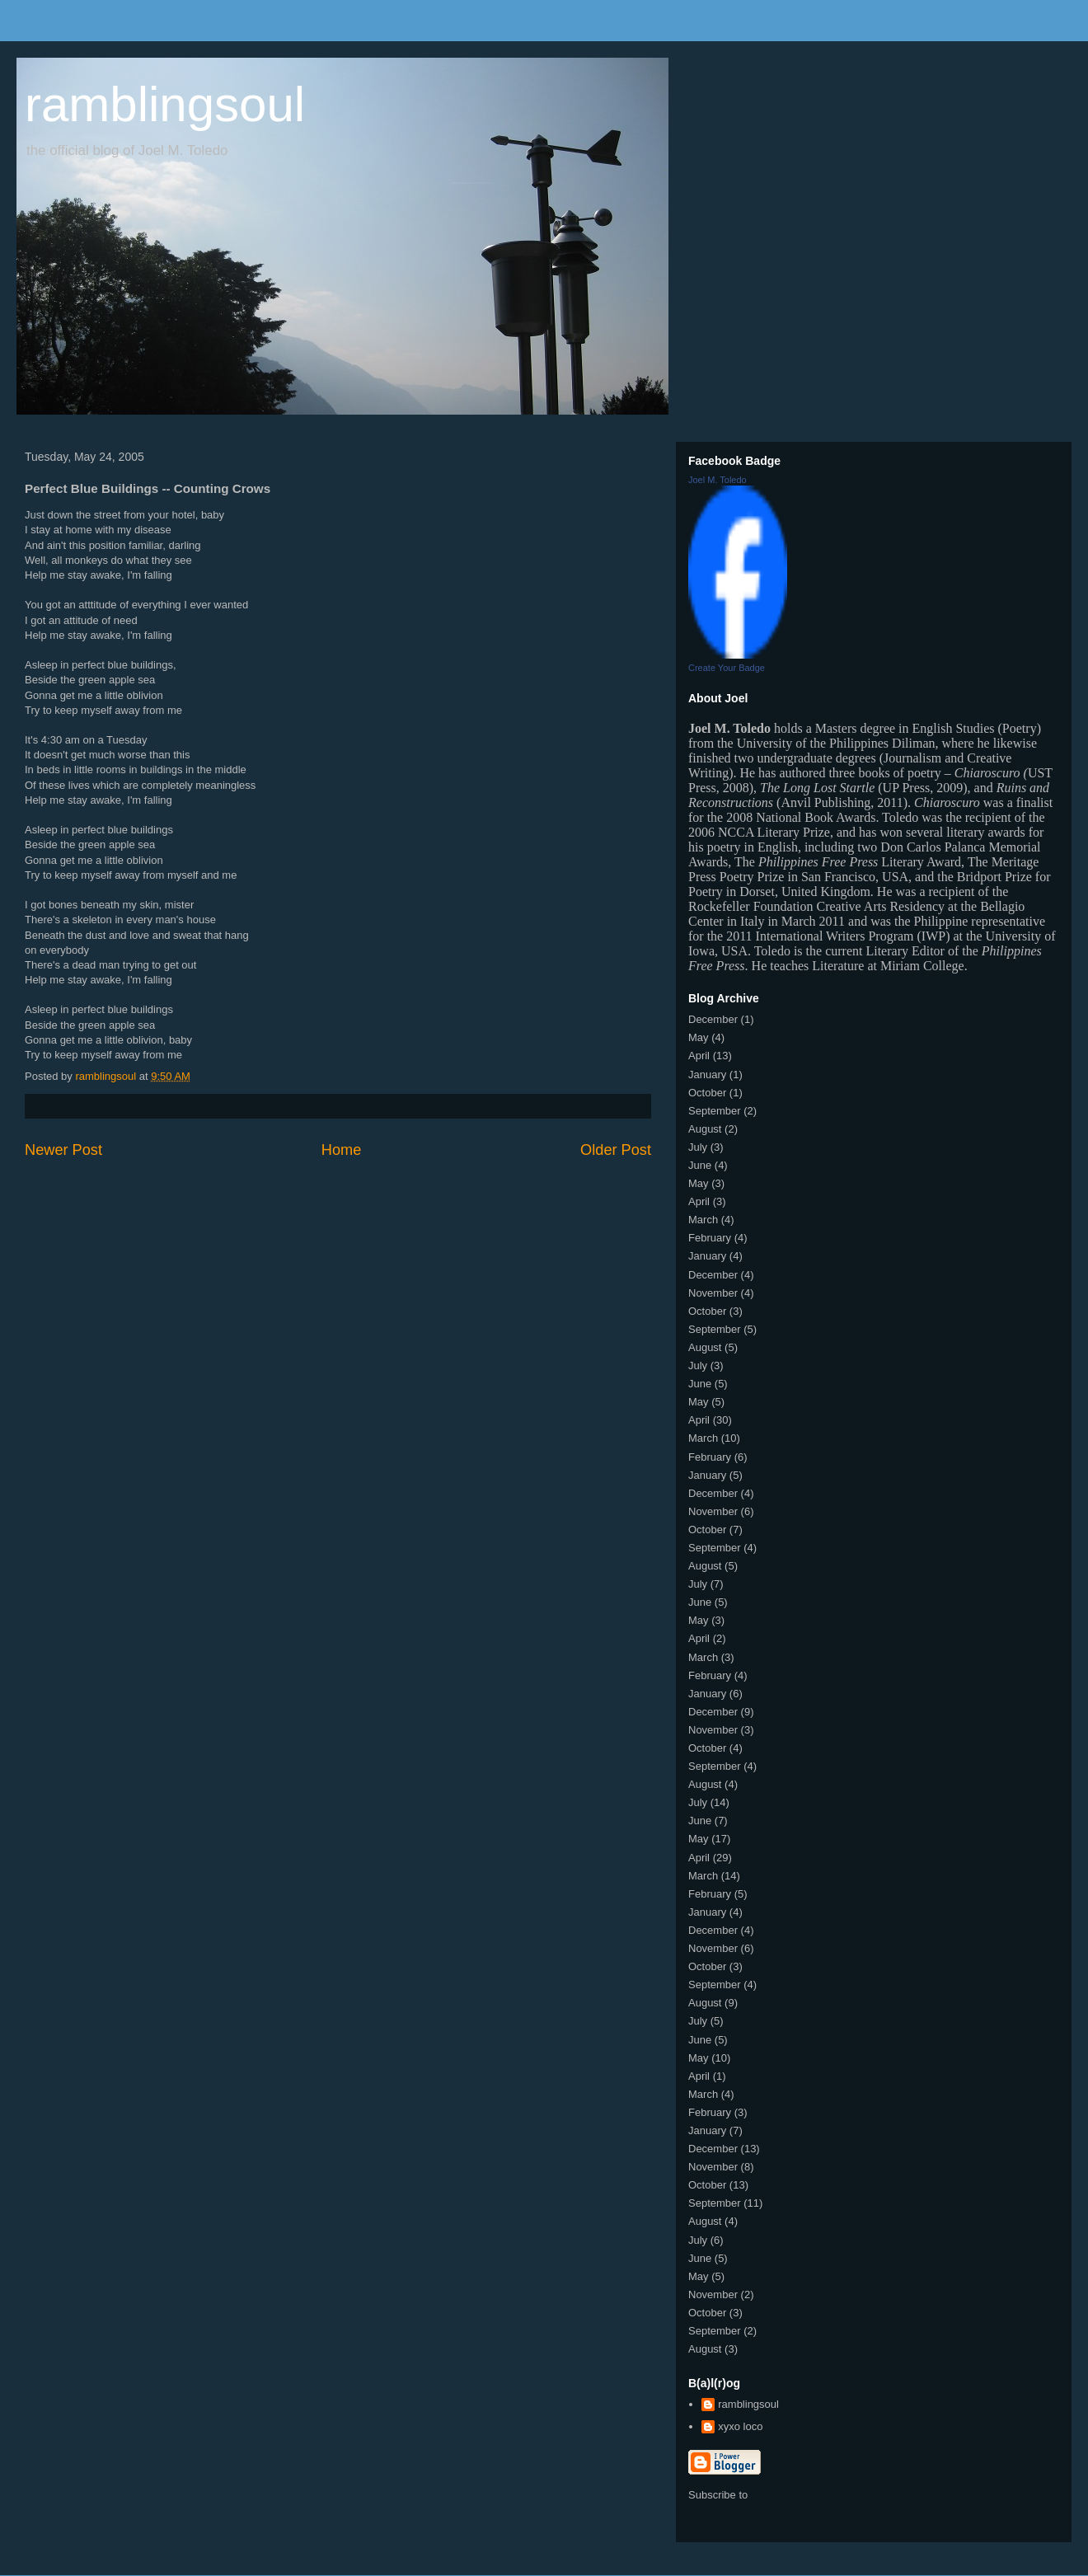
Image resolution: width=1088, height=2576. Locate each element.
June (699, 1165)
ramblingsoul (165, 104)
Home (341, 1150)
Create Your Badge (726, 668)
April (699, 1055)
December (713, 1019)
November (713, 1293)
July (697, 1147)
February (709, 1238)
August (704, 1129)
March (703, 1219)
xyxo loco (740, 2426)
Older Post (615, 1150)
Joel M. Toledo (717, 480)
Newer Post (63, 1150)
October (707, 1092)
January (707, 1074)
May (698, 1037)
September (714, 1111)
